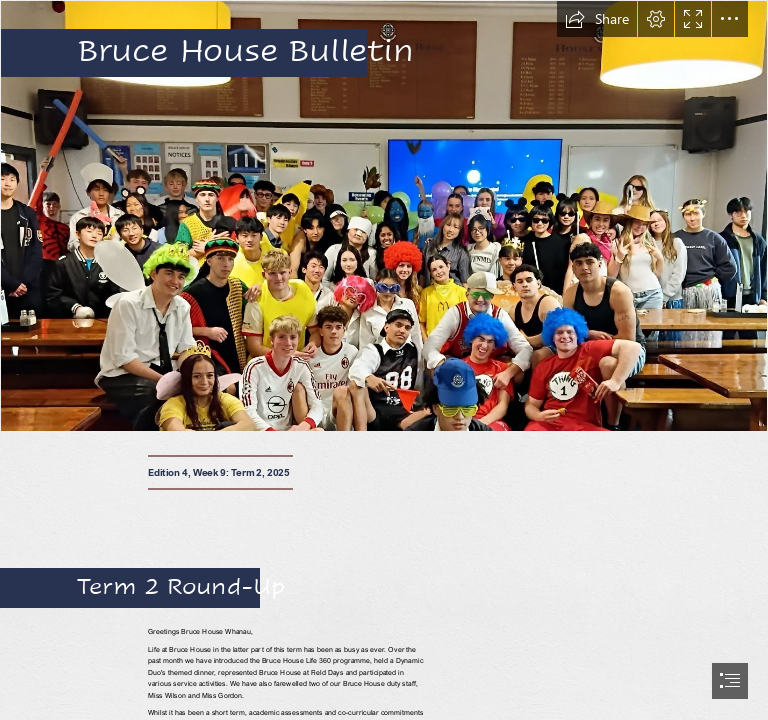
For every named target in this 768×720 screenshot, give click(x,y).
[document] (384, 360)
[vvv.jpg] (384, 216)
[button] (597, 19)
